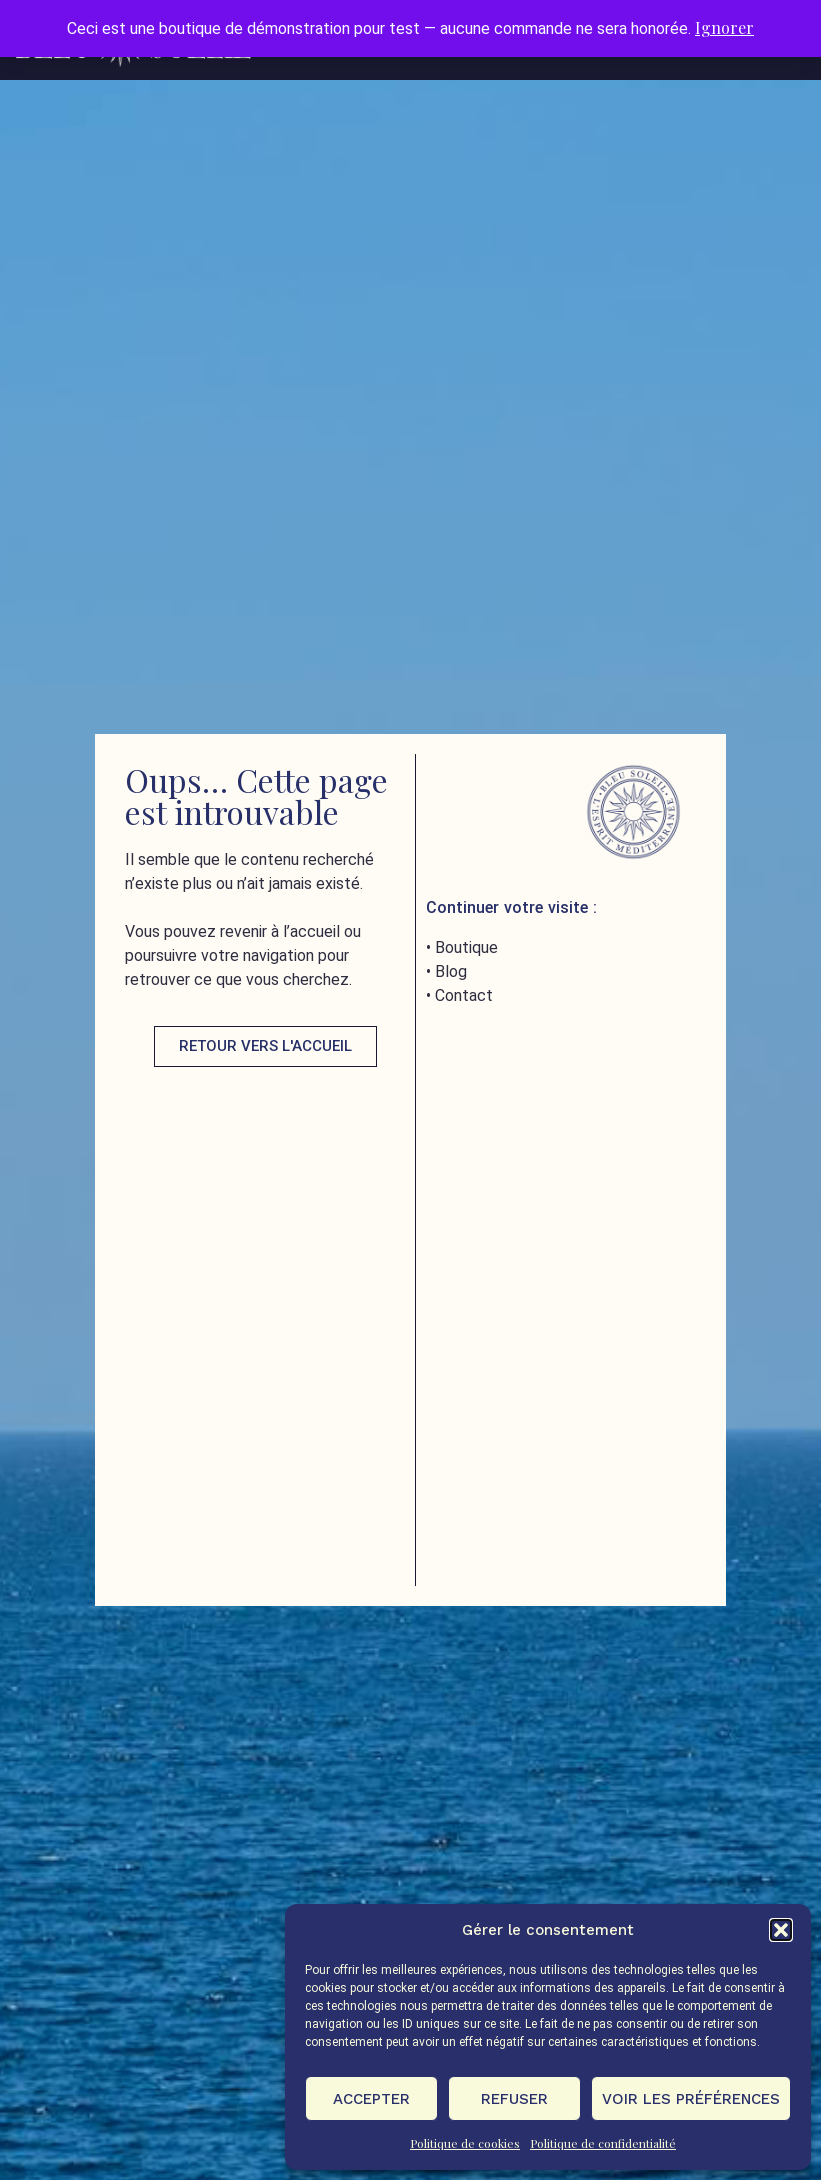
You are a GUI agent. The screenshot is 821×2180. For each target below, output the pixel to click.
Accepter (371, 2099)
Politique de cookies (465, 2143)
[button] (781, 1930)
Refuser (514, 2099)
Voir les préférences (691, 2099)
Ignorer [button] (724, 27)
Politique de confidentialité (603, 2143)
